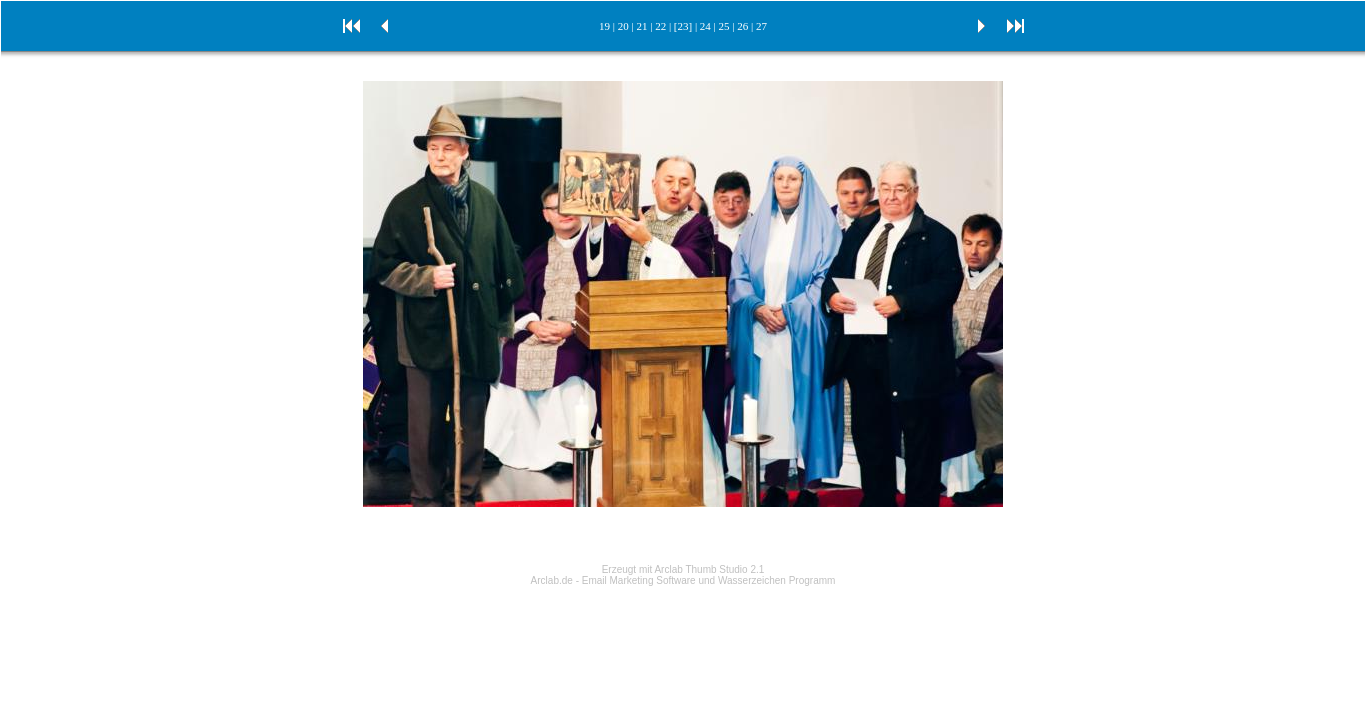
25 (724, 26)
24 (705, 26)
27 (761, 26)
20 (623, 26)
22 (660, 26)
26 (742, 26)
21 (641, 26)
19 (604, 26)
